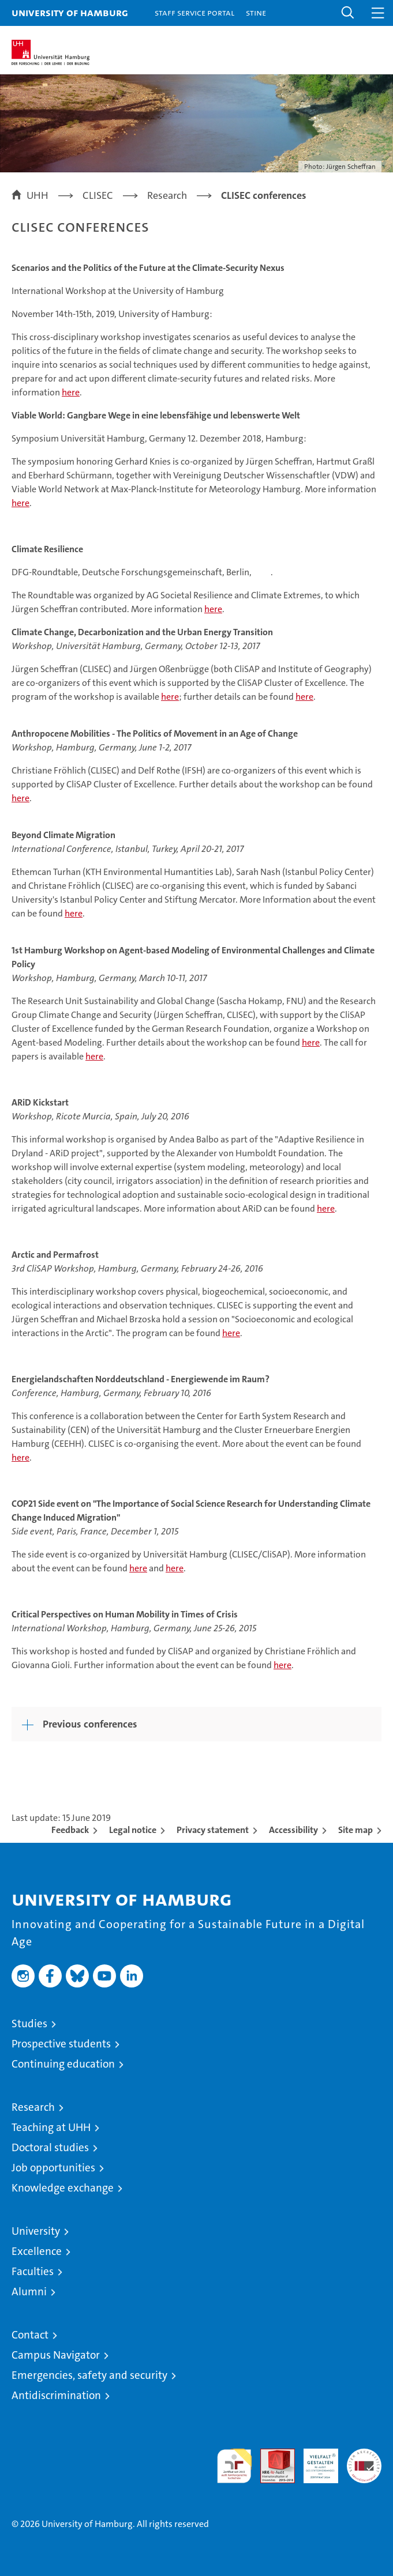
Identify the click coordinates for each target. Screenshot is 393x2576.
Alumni (29, 2291)
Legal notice (132, 1830)
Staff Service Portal (194, 12)
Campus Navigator (56, 2355)
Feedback (70, 1830)
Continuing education (63, 2064)
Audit (271, 2455)
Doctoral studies (50, 2147)
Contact (30, 2335)
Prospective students (61, 2043)
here (71, 392)
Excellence (37, 2251)
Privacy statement (213, 1830)
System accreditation (364, 2461)
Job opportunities (53, 2167)
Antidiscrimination (56, 2395)
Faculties (33, 2271)
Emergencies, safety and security (89, 2375)
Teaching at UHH (51, 2127)
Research (33, 2107)
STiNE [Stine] (256, 12)
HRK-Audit (314, 2461)
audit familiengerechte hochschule (234, 2466)
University (36, 2231)
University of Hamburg (70, 12)
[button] (348, 13)
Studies (29, 2023)
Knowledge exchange (63, 2188)
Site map (355, 1830)
